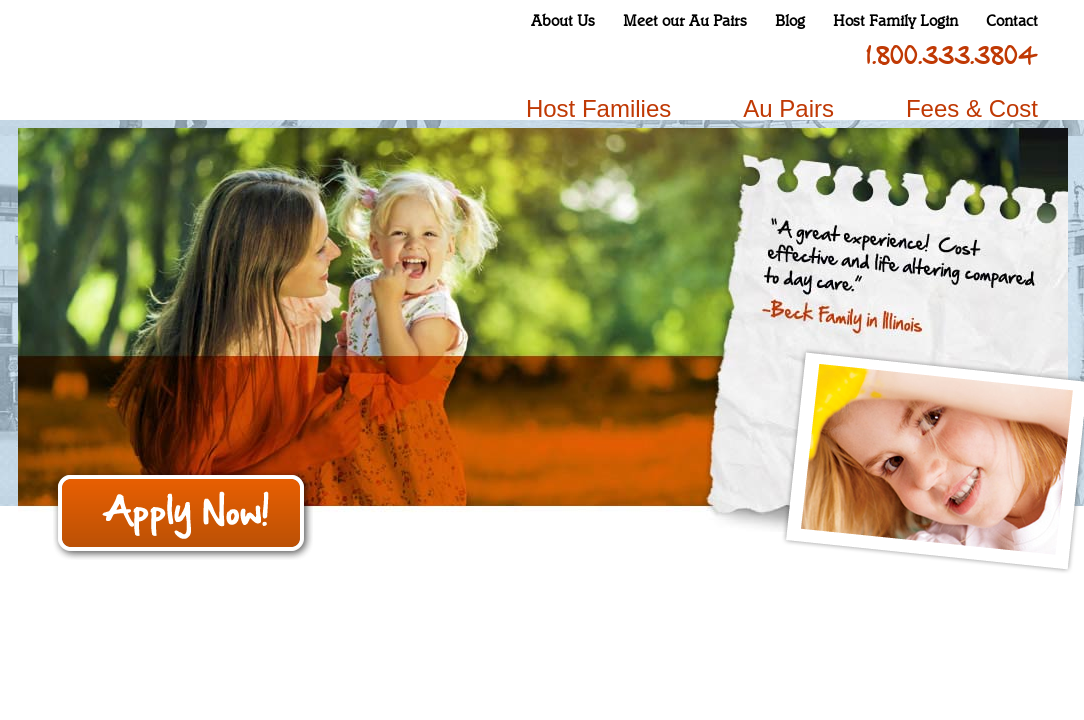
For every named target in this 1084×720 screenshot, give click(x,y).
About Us (563, 21)
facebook (661, 55)
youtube (766, 55)
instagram (696, 55)
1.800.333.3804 (952, 55)
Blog (790, 21)
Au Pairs (788, 108)
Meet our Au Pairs (685, 21)
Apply (183, 515)
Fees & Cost (972, 108)
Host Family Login (895, 21)
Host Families (598, 108)
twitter (731, 55)
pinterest (836, 55)
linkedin (801, 55)
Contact (1012, 21)
